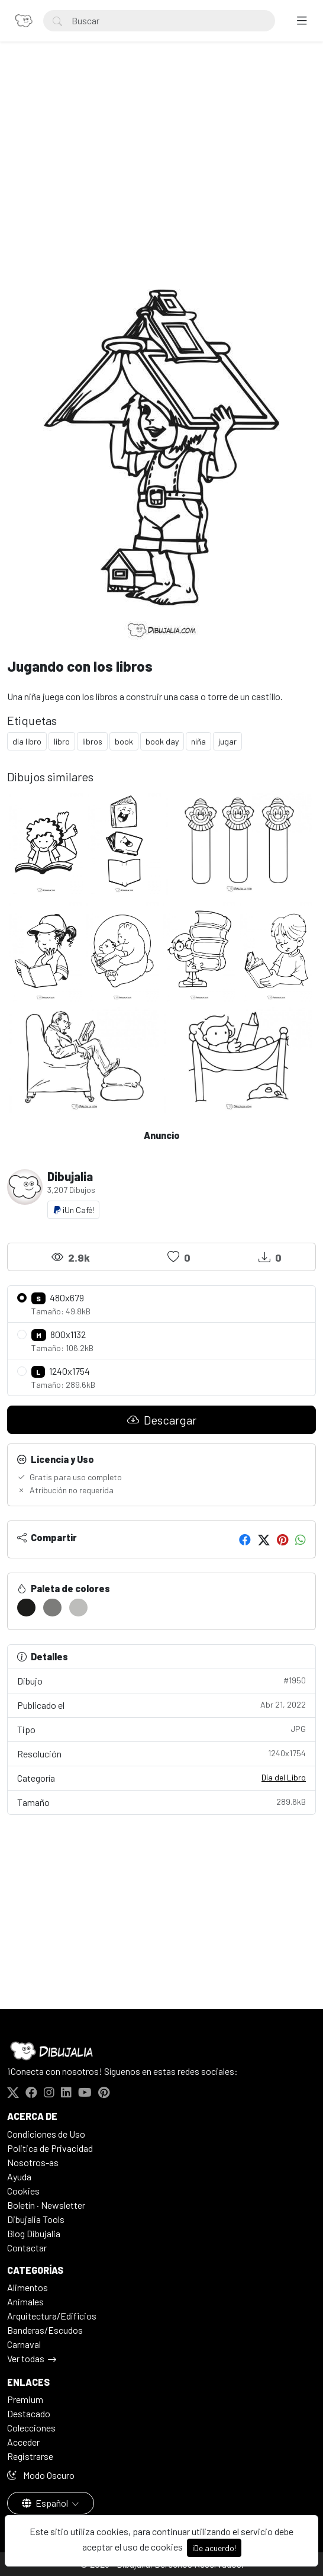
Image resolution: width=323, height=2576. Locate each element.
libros (92, 741)
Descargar (161, 1420)
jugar (227, 741)
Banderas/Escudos (45, 2330)
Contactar (27, 2247)
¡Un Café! (73, 1210)
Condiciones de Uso (46, 2133)
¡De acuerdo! (214, 2548)
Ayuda (19, 2176)
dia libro (26, 741)
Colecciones (31, 2427)
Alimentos (27, 2287)
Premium (25, 2399)
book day (162, 741)
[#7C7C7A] (52, 1607)
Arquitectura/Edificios (51, 2315)
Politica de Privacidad (50, 2148)
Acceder (23, 2441)
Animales (25, 2301)
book (124, 741)
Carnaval (24, 2344)
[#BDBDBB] (78, 1607)
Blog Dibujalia (33, 2233)
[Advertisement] (161, 157)
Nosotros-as (33, 2162)
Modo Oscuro (41, 2475)
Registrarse (30, 2456)
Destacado (28, 2413)
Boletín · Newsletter (46, 2205)
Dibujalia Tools (35, 2219)
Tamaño (161, 1801)
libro (62, 741)
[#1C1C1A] (26, 1607)
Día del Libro (283, 1777)
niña (198, 741)
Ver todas (25, 2358)
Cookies (23, 2190)
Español (46, 2502)
